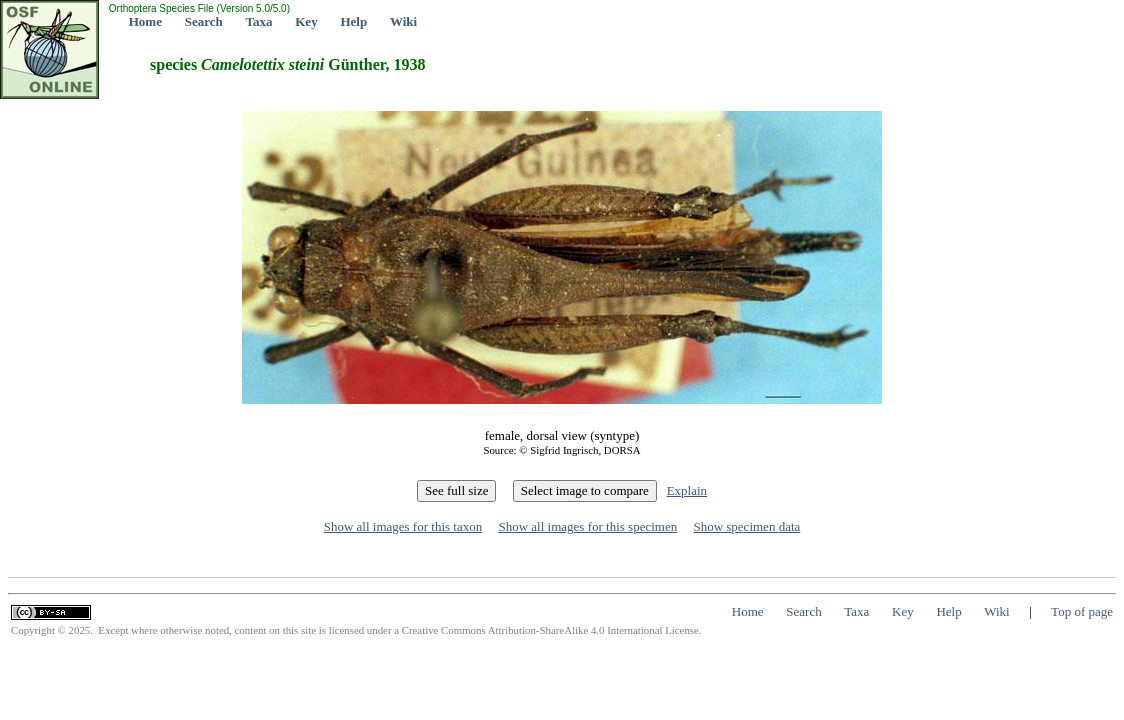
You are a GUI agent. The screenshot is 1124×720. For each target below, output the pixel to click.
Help (353, 21)
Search (204, 21)
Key (306, 21)
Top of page (1082, 611)
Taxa (259, 21)
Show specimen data (746, 526)
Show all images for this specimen (587, 526)
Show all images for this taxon (403, 526)
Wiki (403, 21)
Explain (687, 490)
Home (145, 21)
